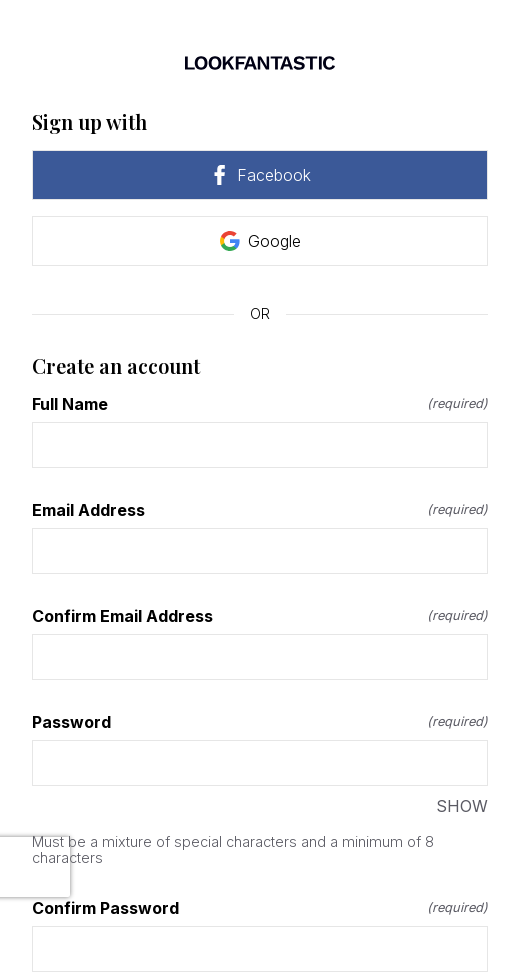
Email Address (260, 510)
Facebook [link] (260, 175)
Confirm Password (260, 908)
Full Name (260, 404)
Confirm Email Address (260, 616)
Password (260, 722)
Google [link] (260, 241)
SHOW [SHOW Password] (462, 806)
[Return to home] (260, 63)
